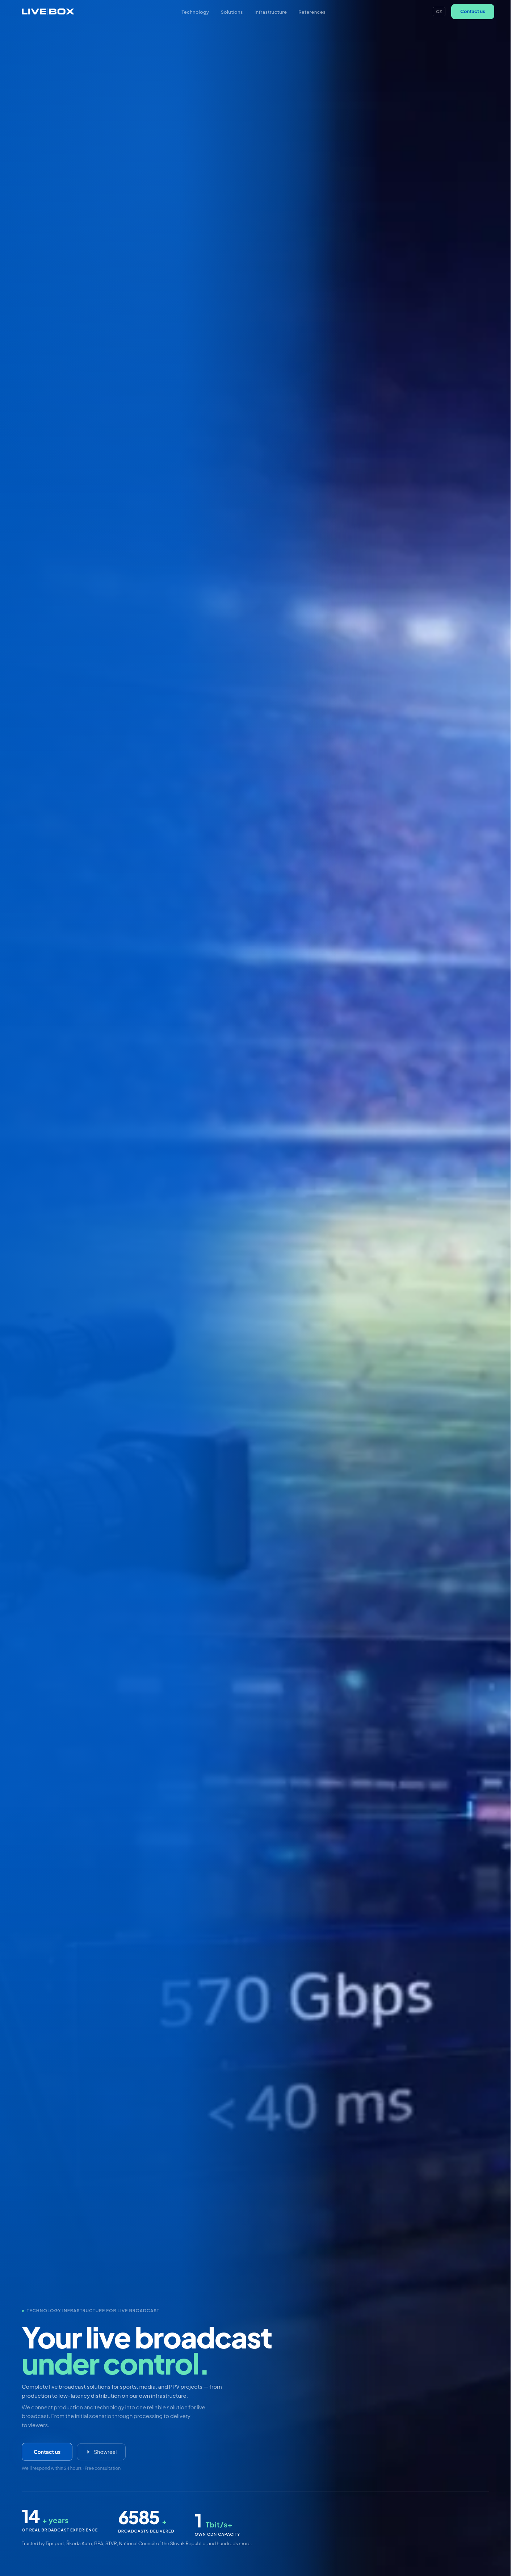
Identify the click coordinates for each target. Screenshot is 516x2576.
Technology (195, 12)
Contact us (472, 11)
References (312, 12)
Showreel (101, 2453)
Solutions (232, 12)
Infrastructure (271, 12)
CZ (439, 11)
